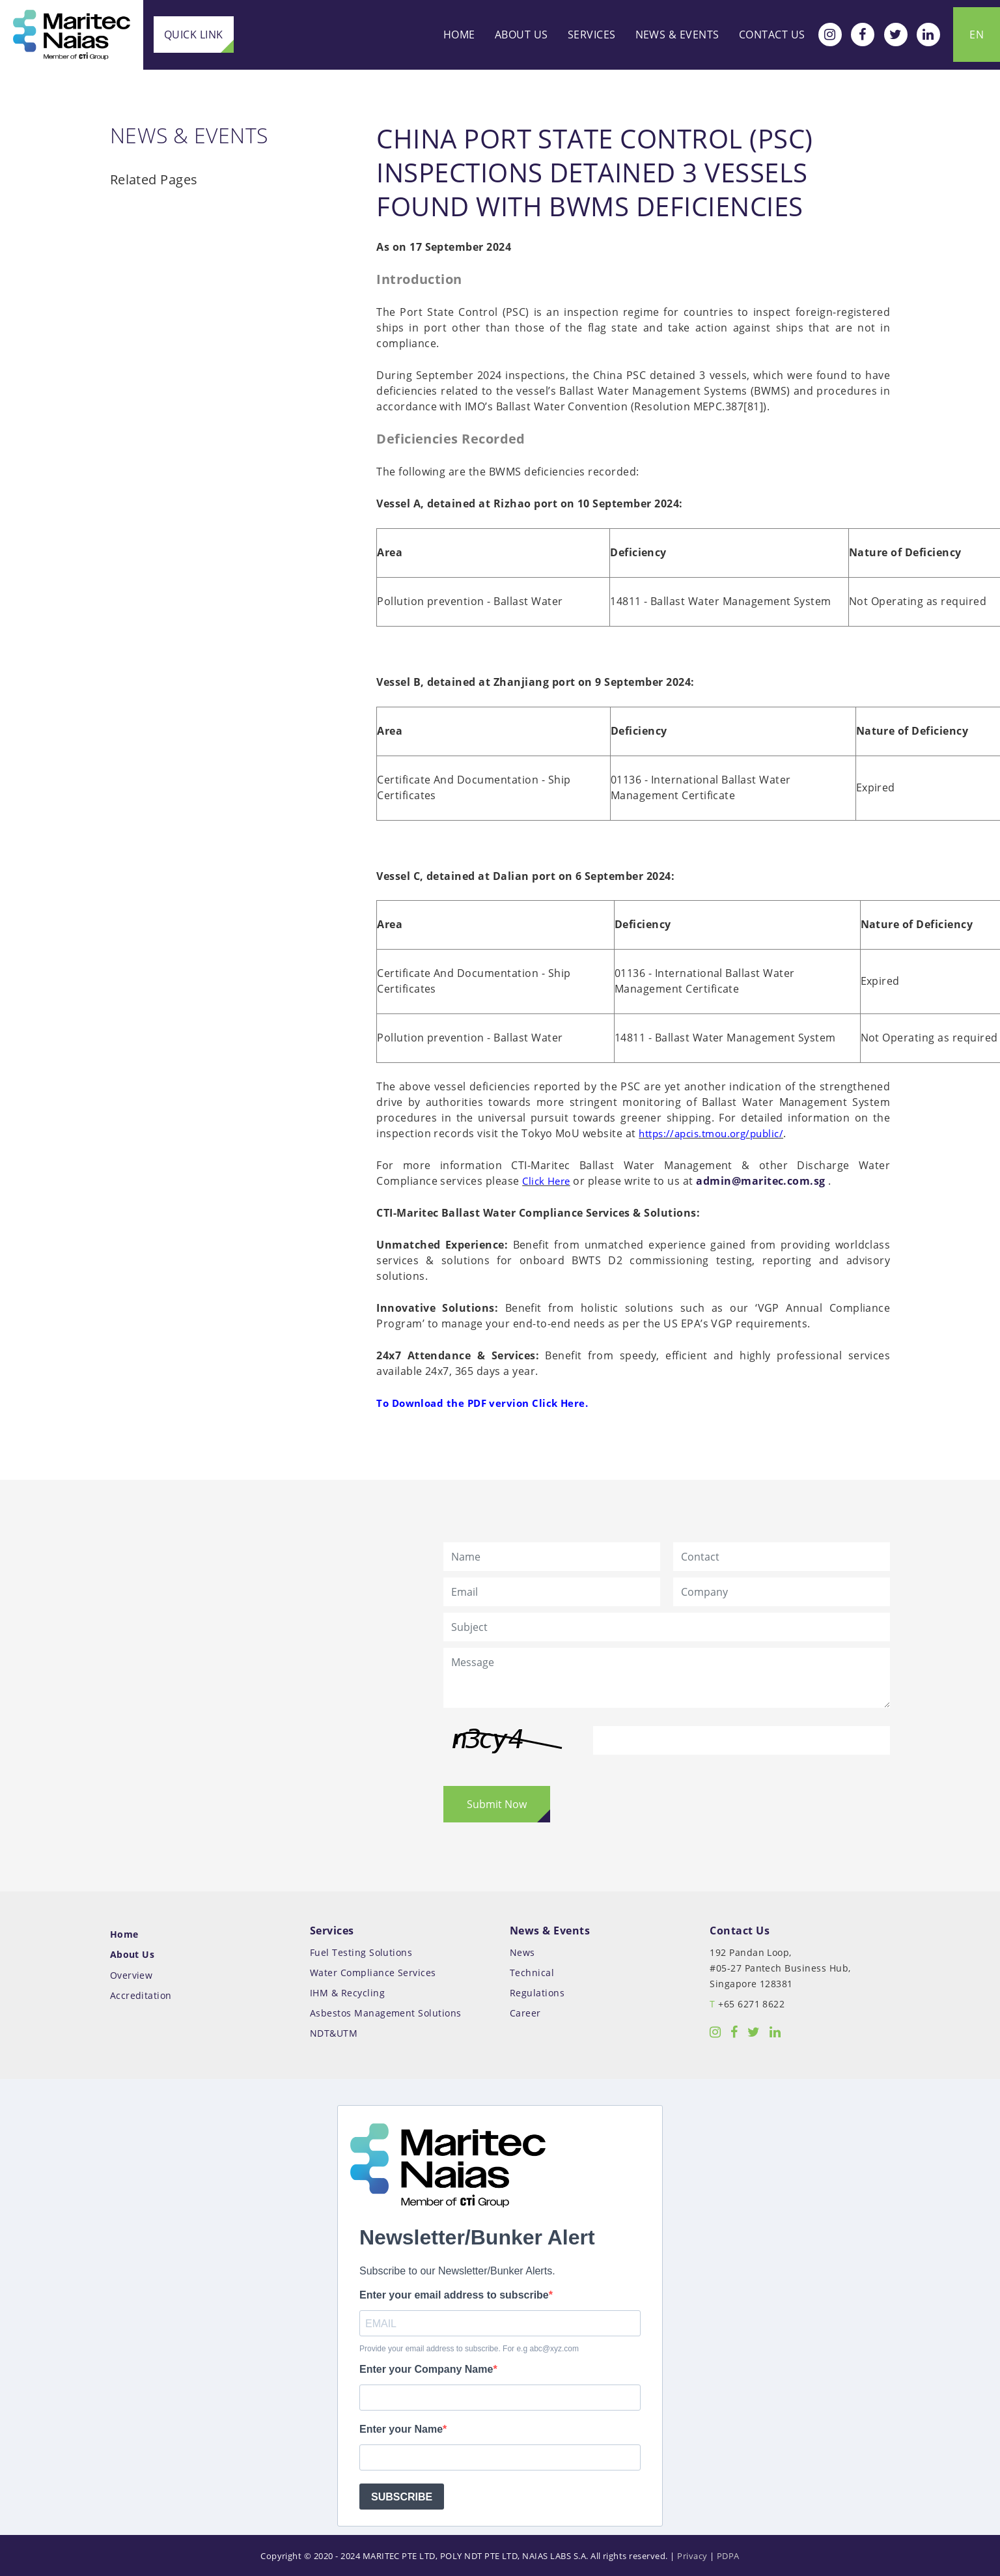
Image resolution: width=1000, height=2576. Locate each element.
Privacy (692, 2536)
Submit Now (497, 1787)
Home (459, 34)
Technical (532, 1955)
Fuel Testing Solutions (361, 1935)
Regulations (537, 1974)
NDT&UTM (333, 2014)
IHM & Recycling (347, 1974)
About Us (521, 34)
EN (976, 34)
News (522, 1935)
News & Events (677, 34)
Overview (131, 1956)
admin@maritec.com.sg (690, 1168)
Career (525, 1994)
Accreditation (141, 1976)
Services (592, 34)
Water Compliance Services (373, 1955)
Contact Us (772, 34)
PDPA (728, 2536)
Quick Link (193, 34)
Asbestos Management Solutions (386, 1994)
